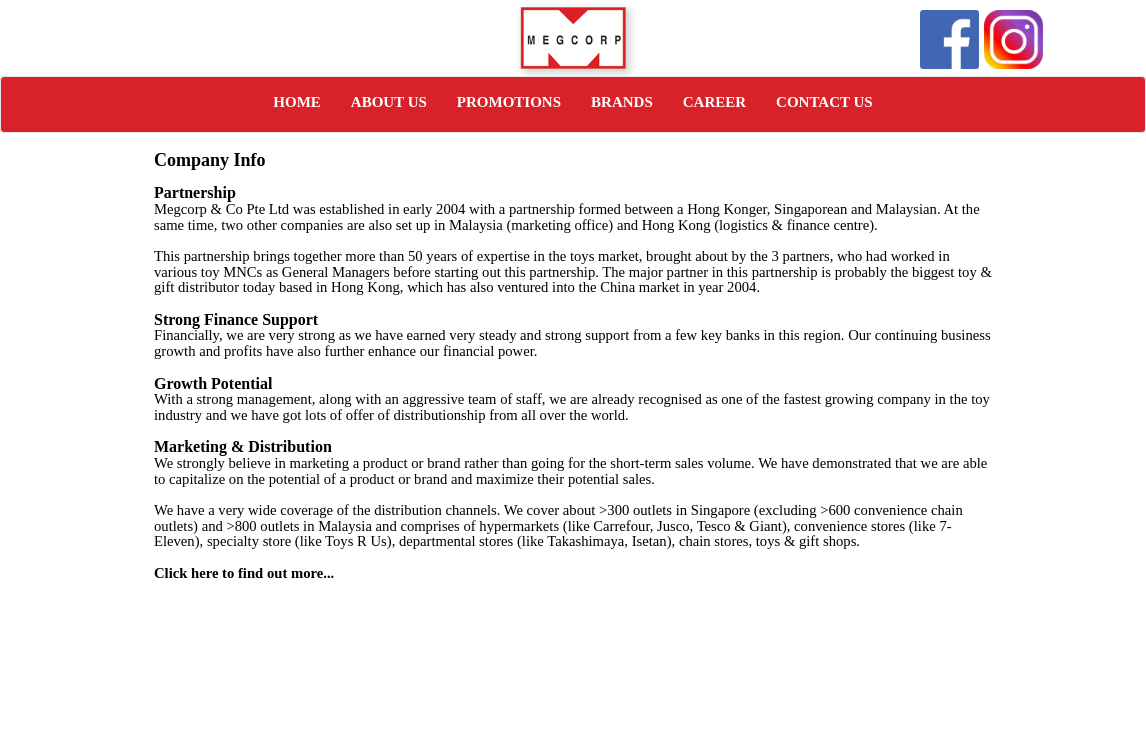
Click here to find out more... (244, 573)
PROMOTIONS (509, 102)
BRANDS (622, 102)
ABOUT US (389, 102)
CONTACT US (824, 102)
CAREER (714, 102)
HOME (297, 102)
